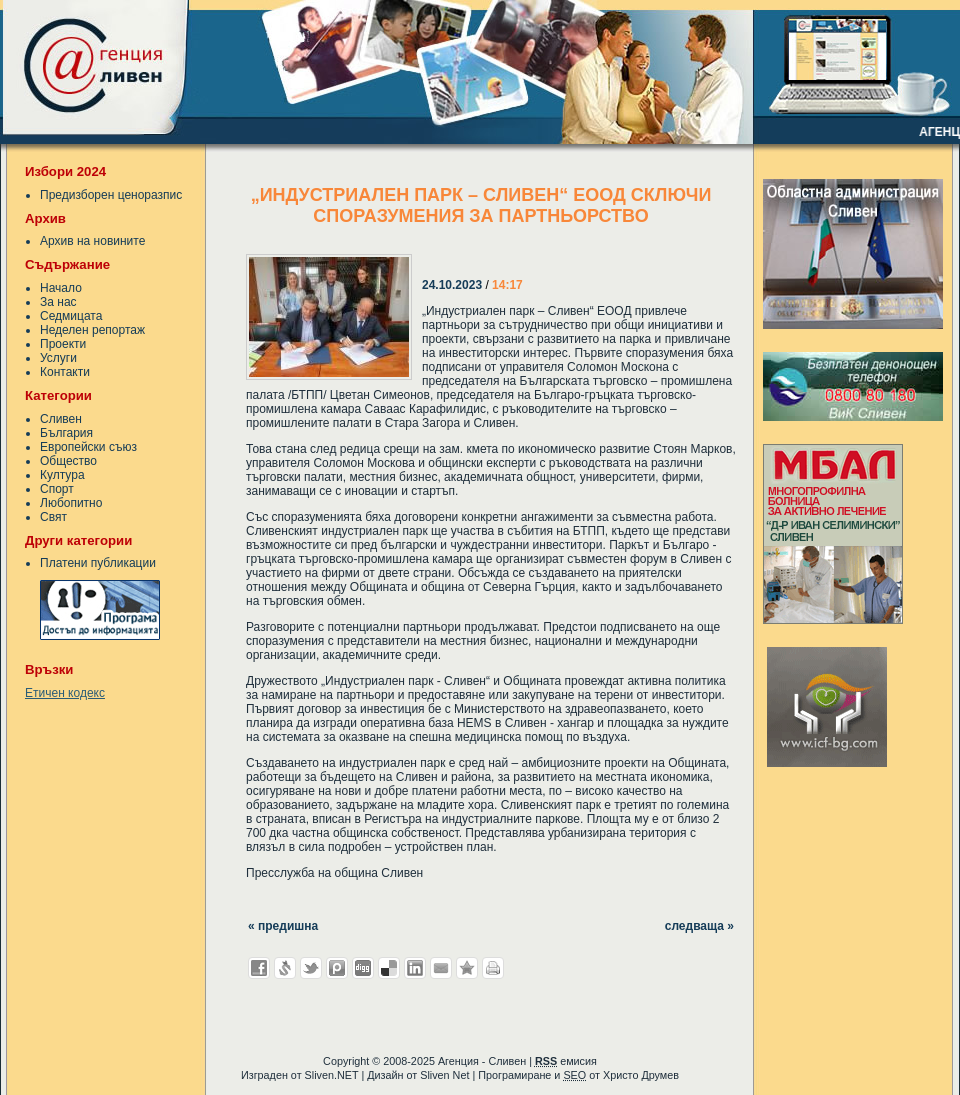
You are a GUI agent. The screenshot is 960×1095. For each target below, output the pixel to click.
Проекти (63, 344)
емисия (566, 1061)
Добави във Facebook (259, 968)
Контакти (65, 372)
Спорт (57, 489)
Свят (53, 517)
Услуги (58, 358)
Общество (68, 461)
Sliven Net (444, 1075)
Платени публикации (98, 563)
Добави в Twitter (311, 968)
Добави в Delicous (389, 968)
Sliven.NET (332, 1075)
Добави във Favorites (467, 968)
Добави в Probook (337, 968)
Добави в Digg (363, 968)
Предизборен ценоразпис (111, 195)
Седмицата (71, 316)
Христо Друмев (641, 1075)
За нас (58, 302)
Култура (62, 475)
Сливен (61, 419)
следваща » (699, 926)
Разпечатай (493, 968)
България (66, 433)
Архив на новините (92, 241)
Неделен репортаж (92, 330)
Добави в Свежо (285, 968)
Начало (61, 288)
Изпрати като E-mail (441, 968)
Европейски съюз (88, 447)
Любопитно (71, 503)
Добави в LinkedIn (415, 968)
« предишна (283, 926)
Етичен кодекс (65, 693)
